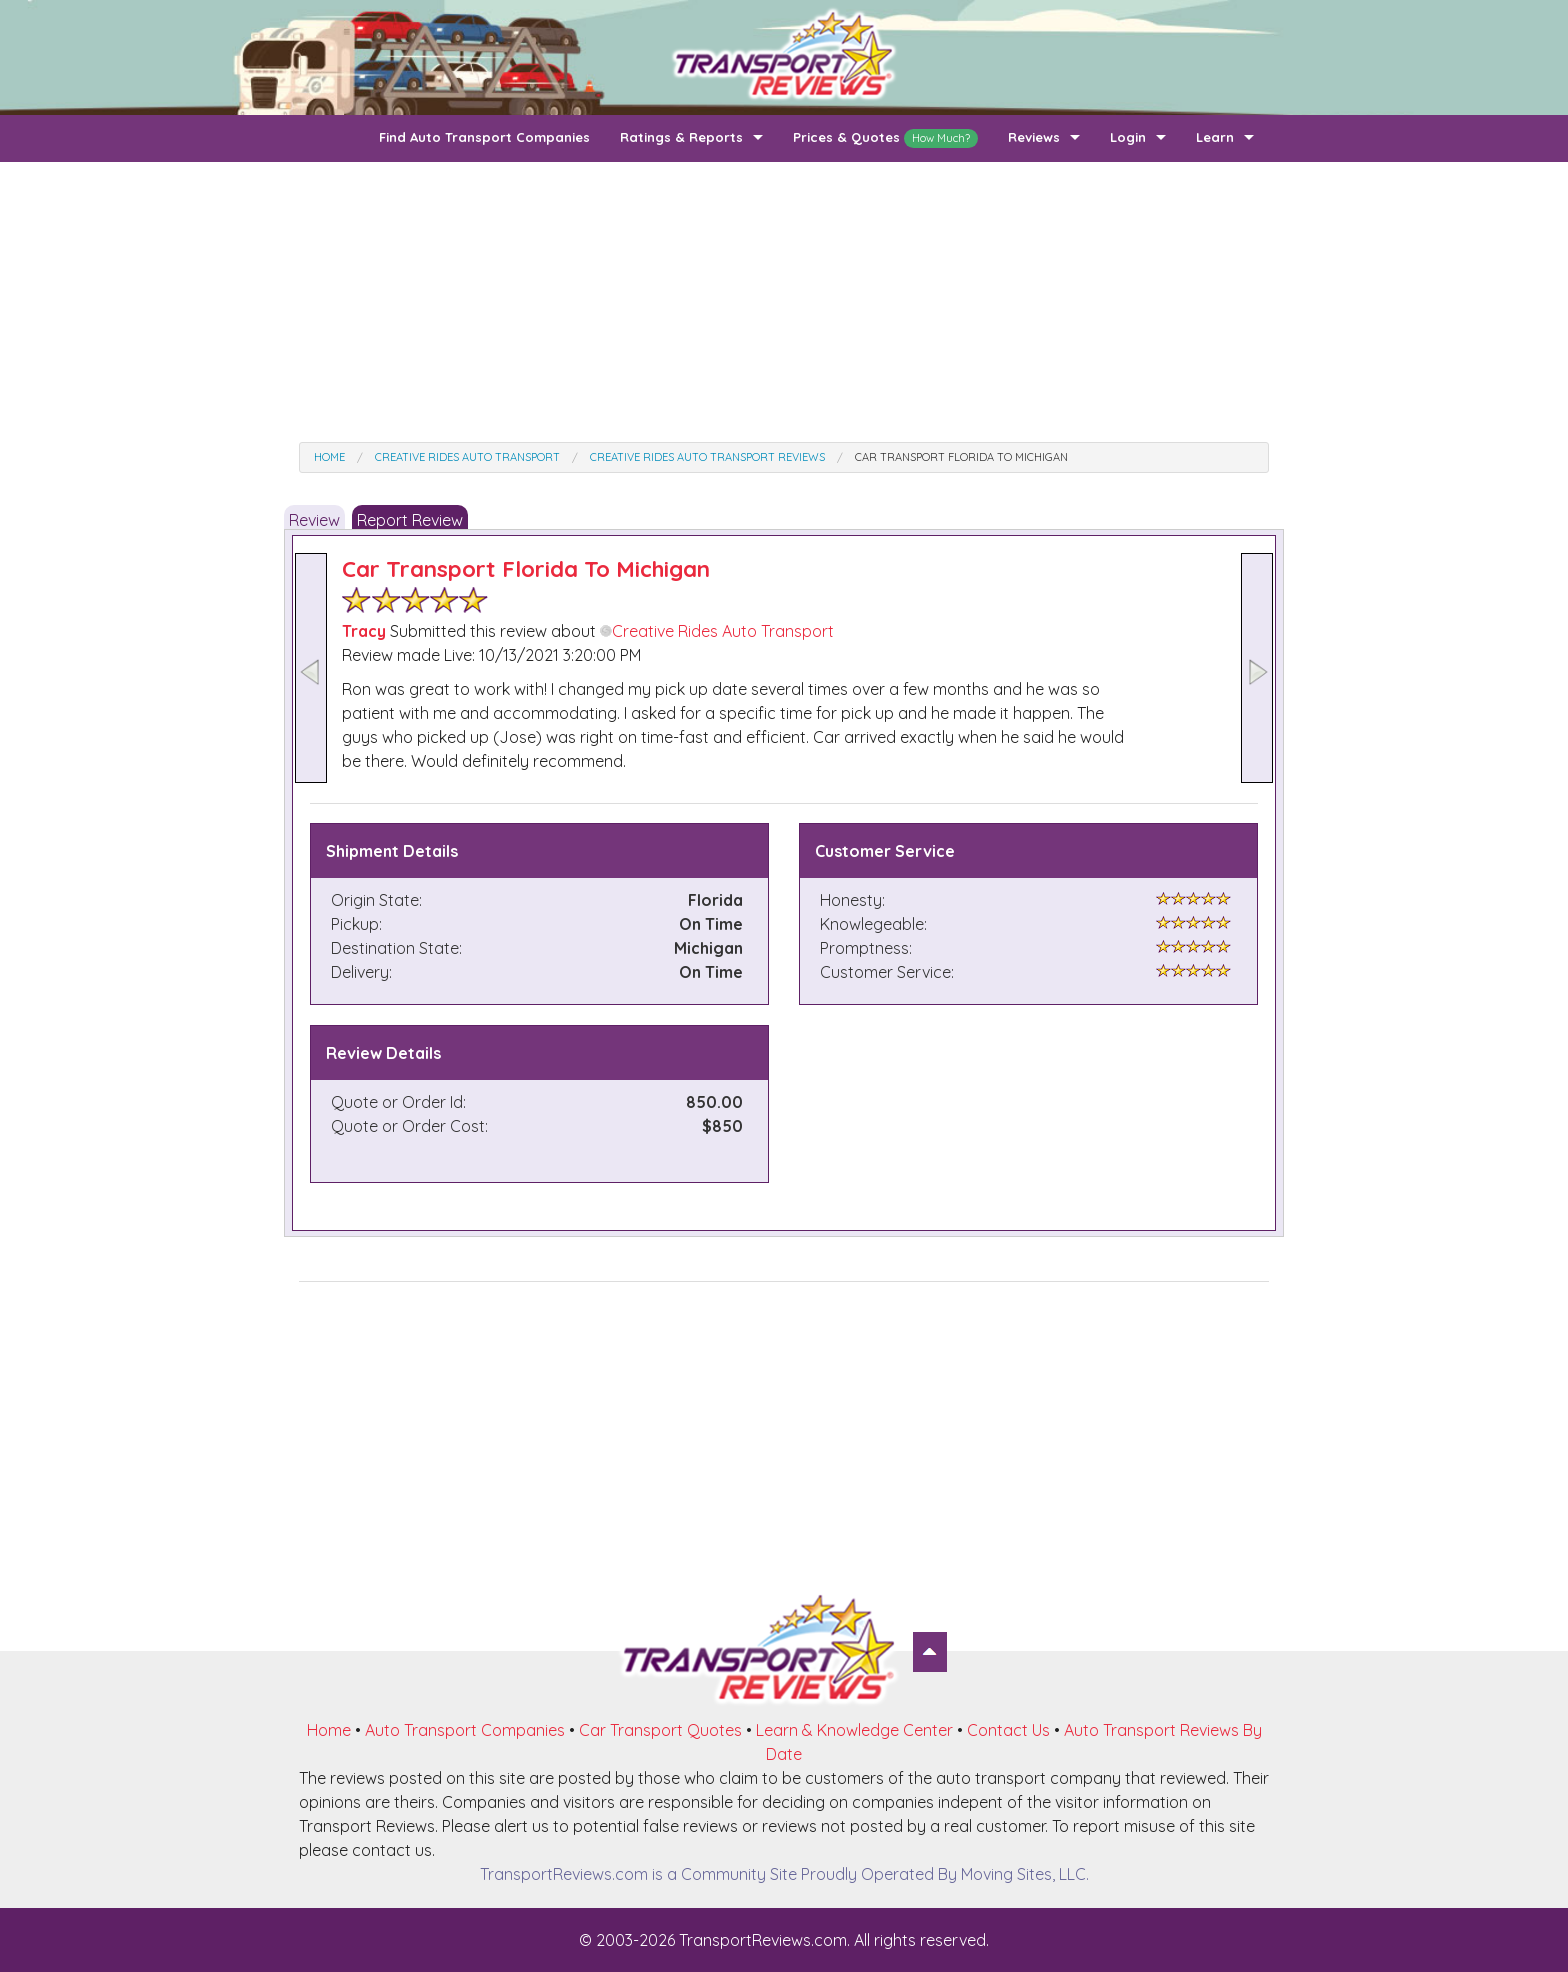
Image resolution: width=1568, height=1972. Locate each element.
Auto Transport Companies (465, 1730)
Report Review (410, 520)
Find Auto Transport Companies (484, 137)
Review (314, 520)
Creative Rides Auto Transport (717, 631)
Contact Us (1008, 1730)
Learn (1215, 137)
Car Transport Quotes (660, 1730)
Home (329, 1730)
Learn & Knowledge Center (854, 1730)
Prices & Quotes (885, 138)
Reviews (1034, 137)
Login (1128, 137)
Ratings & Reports (681, 137)
